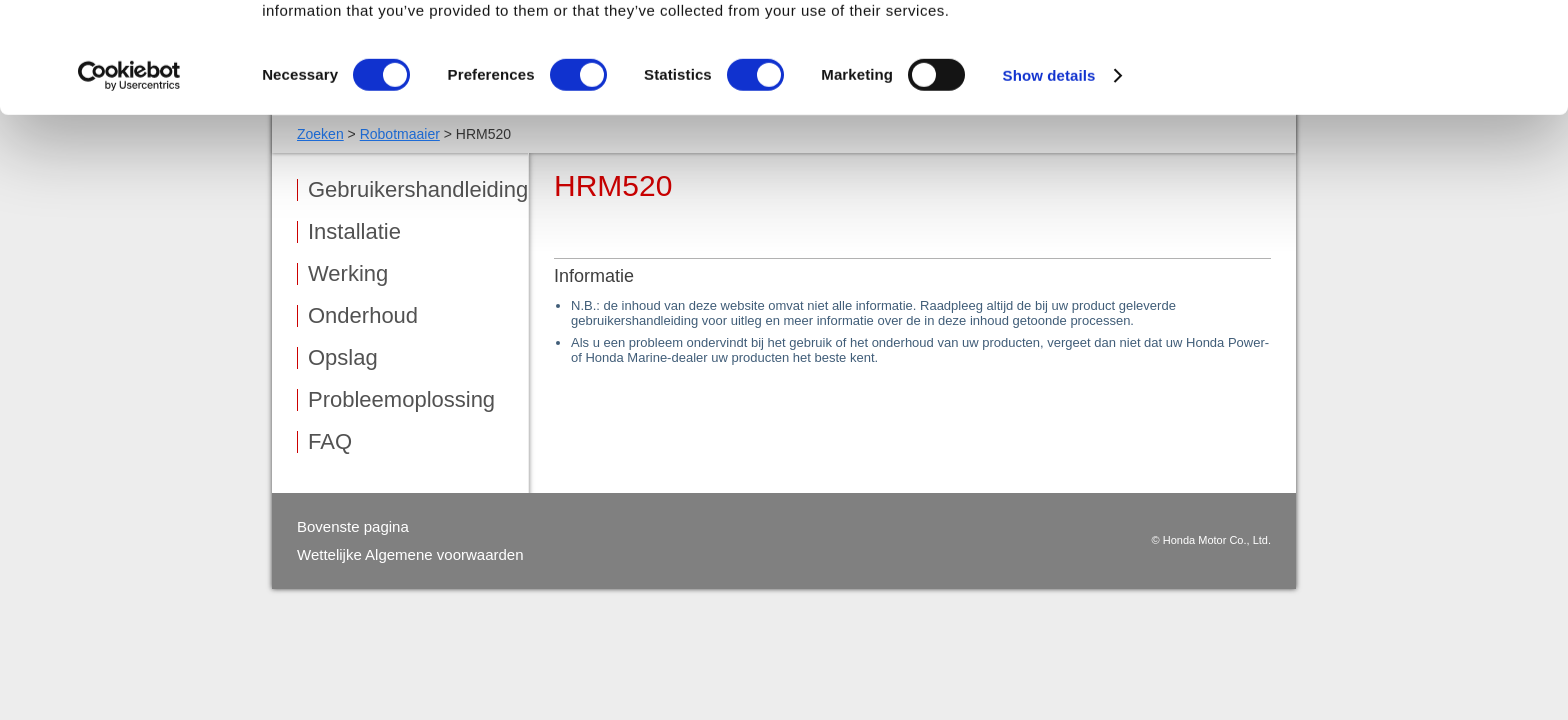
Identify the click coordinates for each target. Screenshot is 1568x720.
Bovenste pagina (353, 526)
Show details (1049, 185)
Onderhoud (363, 316)
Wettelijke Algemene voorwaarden (410, 554)
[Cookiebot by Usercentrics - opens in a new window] (129, 186)
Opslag (343, 358)
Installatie (354, 232)
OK (1401, 49)
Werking (348, 274)
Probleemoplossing (401, 400)
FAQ (330, 442)
